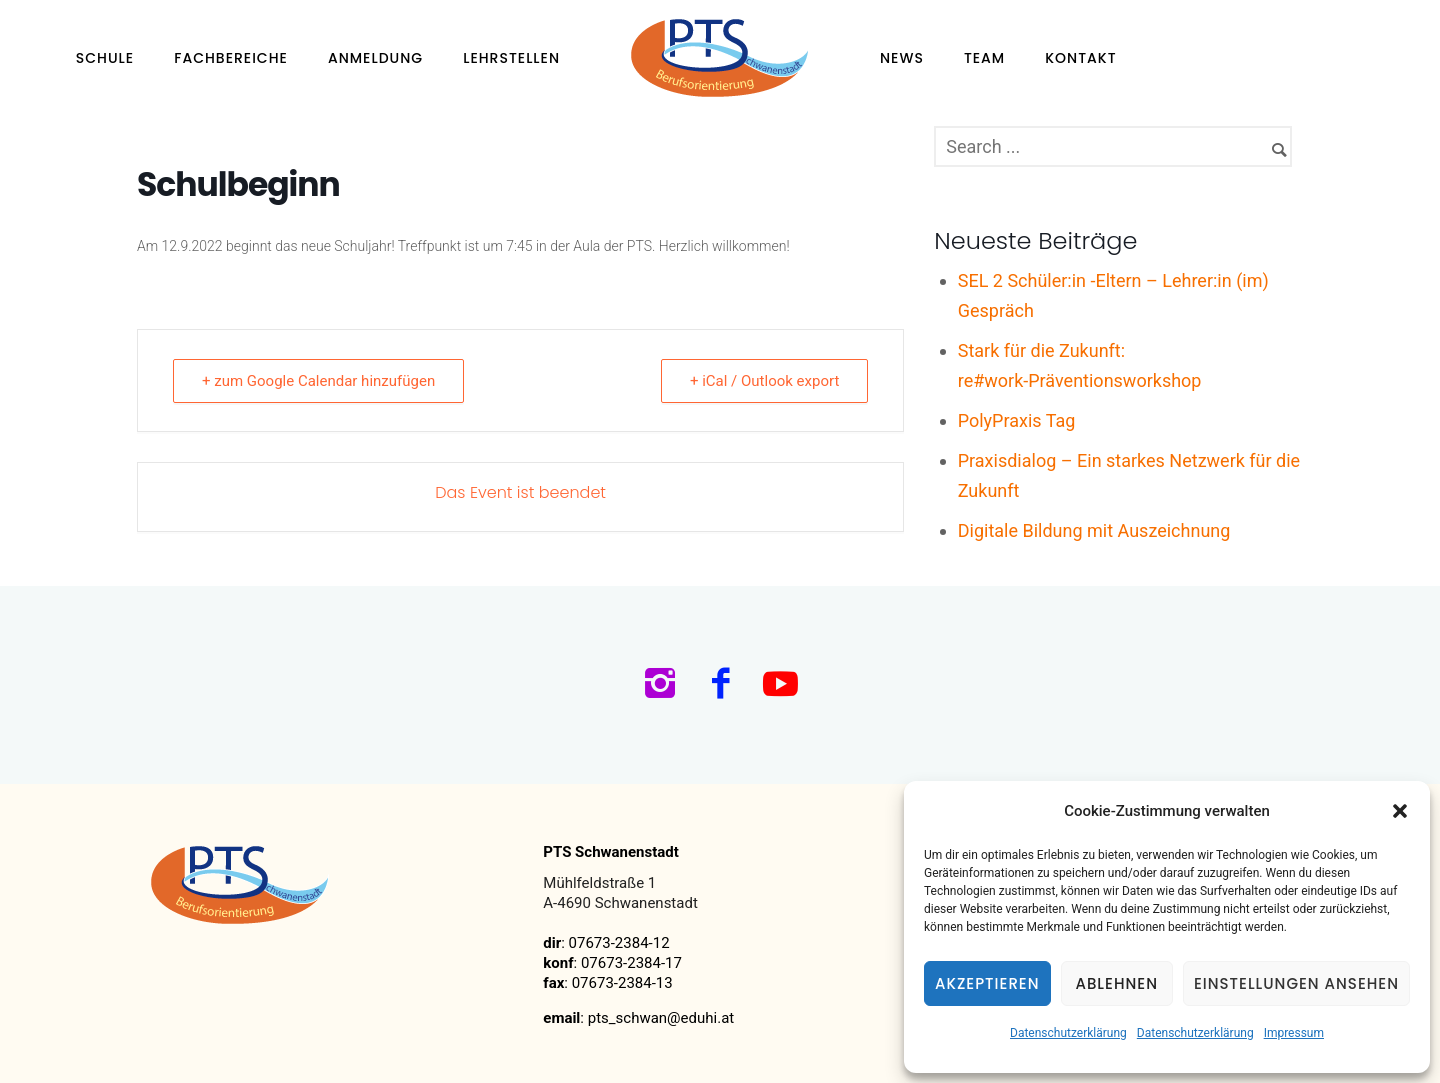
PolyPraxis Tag (1017, 420)
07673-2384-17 (631, 963)
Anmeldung (375, 58)
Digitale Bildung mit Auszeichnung (1094, 530)
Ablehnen (1116, 983)
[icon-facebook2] (725, 685)
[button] (1400, 811)
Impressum (1294, 1033)
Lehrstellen (511, 58)
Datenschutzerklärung (1068, 1033)
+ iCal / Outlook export (764, 381)
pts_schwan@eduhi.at (661, 1018)
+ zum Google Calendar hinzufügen (318, 381)
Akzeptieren (987, 983)
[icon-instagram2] (665, 685)
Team (984, 58)
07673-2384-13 (622, 983)
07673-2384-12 (619, 943)
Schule (105, 58)
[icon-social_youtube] (780, 685)
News (902, 58)
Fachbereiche (231, 58)
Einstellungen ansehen (1296, 983)
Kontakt (1080, 58)
